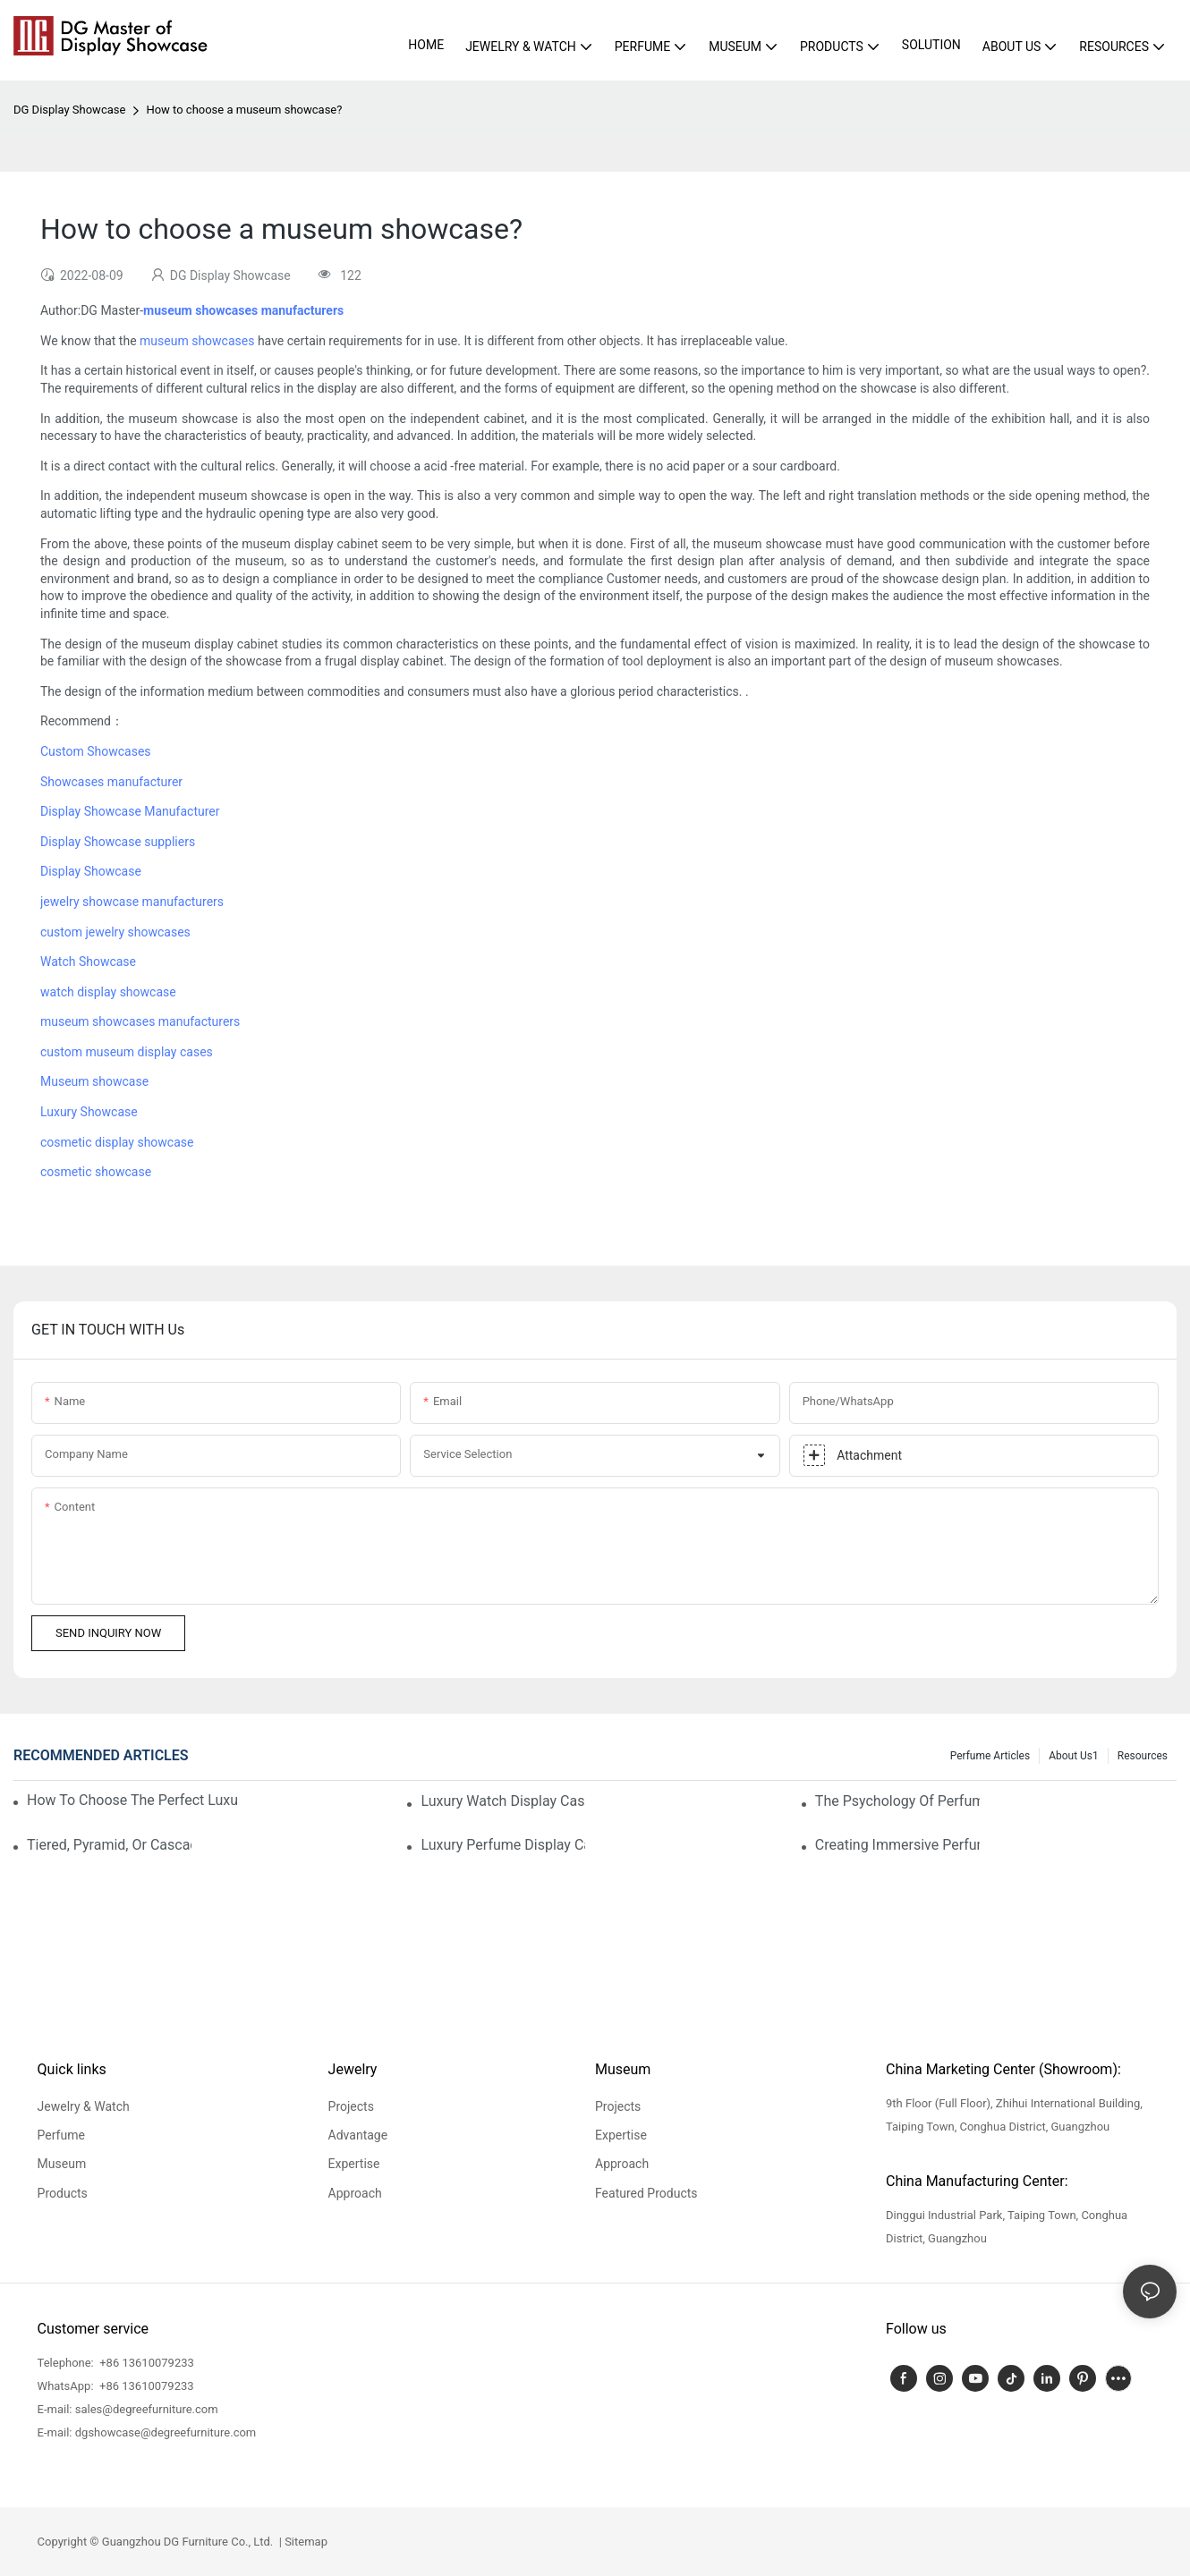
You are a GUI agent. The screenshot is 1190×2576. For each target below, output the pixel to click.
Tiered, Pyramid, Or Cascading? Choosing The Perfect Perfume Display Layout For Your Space (109, 1844)
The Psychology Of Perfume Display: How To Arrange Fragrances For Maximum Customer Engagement (897, 1800)
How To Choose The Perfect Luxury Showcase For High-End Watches (132, 1800)
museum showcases (197, 341)
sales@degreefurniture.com (146, 2409)
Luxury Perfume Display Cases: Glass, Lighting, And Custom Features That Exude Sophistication (503, 1844)
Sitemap (304, 2541)
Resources (1143, 1756)
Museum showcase (94, 1081)
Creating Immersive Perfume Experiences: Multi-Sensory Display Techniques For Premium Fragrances (897, 1844)
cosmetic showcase (95, 1172)
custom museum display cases (126, 1052)
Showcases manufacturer (111, 782)
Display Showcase (90, 871)
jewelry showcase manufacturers (132, 901)
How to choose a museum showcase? (244, 109)
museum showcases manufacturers (140, 1021)
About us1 (1074, 1756)
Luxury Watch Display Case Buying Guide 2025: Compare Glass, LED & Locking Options (503, 1800)
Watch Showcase (88, 961)
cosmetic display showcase (116, 1142)
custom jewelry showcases (115, 932)
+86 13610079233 (145, 2362)
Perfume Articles (990, 1756)
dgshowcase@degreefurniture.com (166, 2432)
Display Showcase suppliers (117, 842)
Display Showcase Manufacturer (129, 811)
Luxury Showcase (89, 1112)
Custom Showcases (95, 751)
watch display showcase (108, 992)
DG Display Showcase (69, 109)
